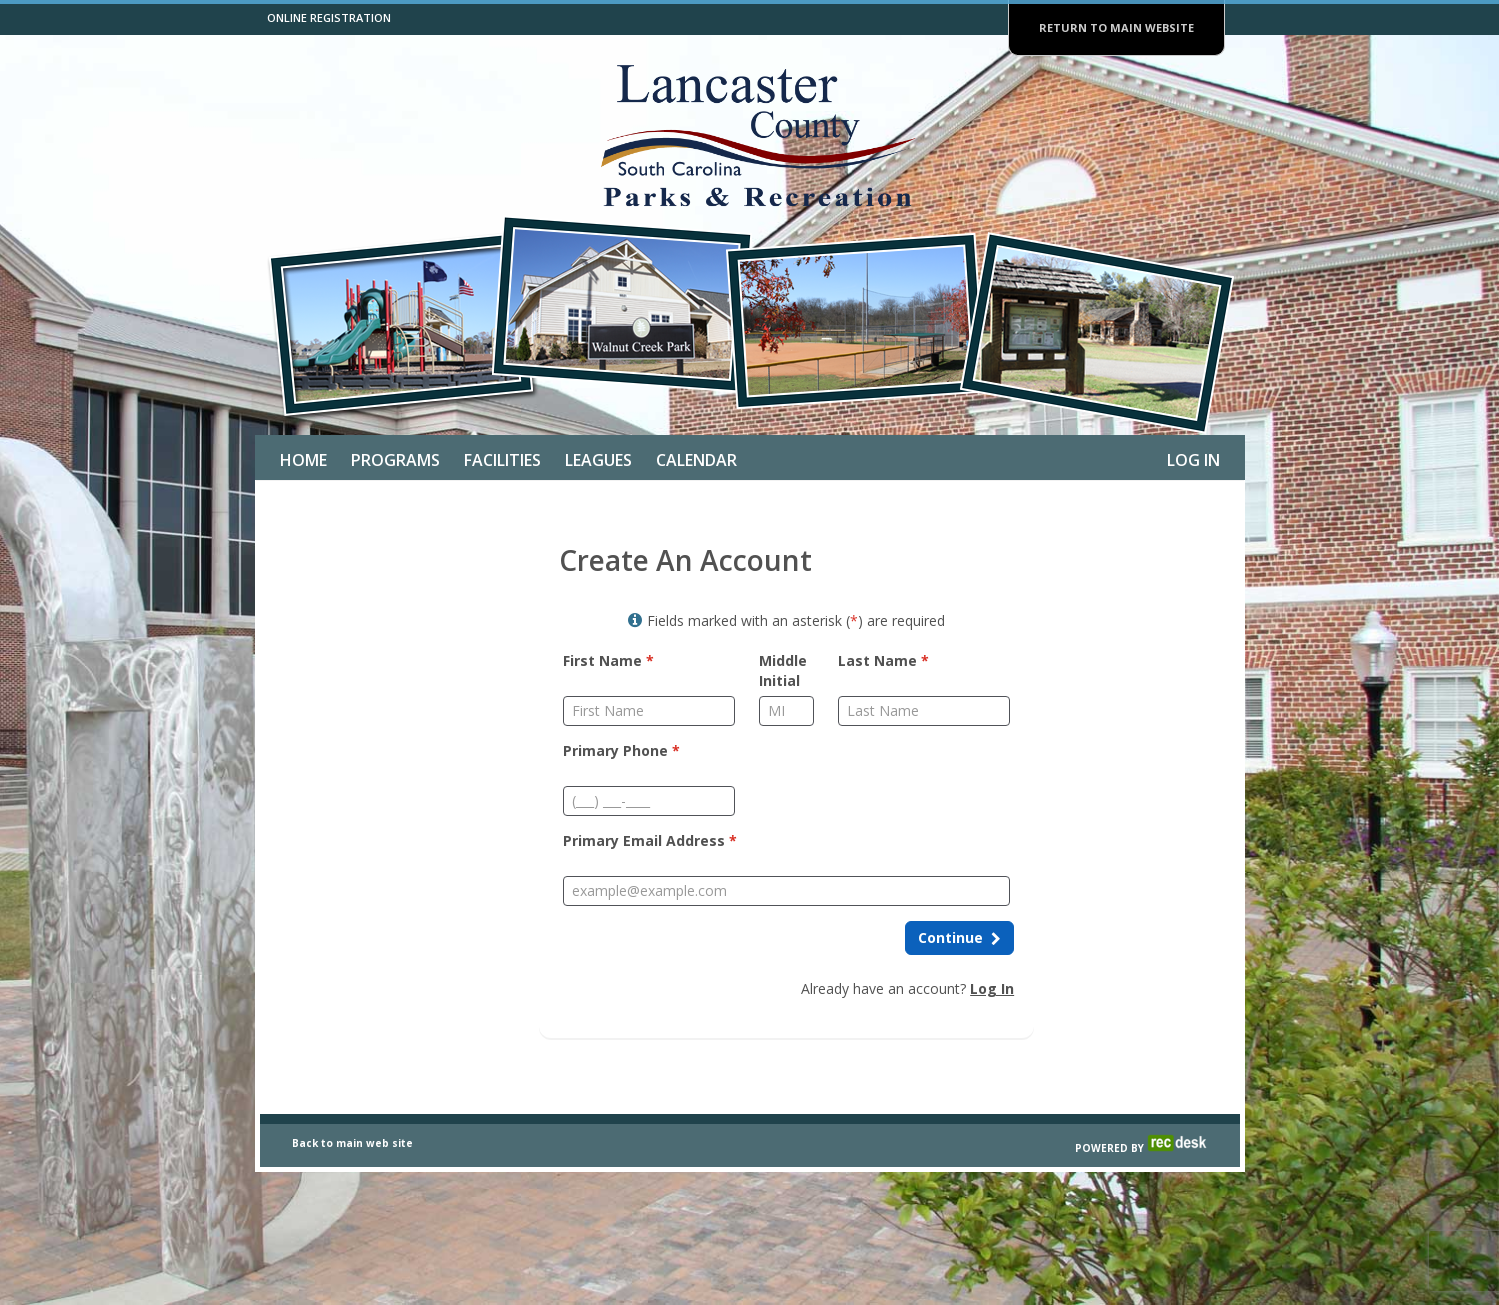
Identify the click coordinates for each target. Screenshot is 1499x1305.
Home (303, 460)
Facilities (502, 460)
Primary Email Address (650, 840)
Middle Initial (783, 670)
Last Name (883, 660)
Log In (1193, 460)
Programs (395, 460)
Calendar (696, 460)
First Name (608, 660)
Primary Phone (621, 750)
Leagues (598, 460)
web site (389, 1196)
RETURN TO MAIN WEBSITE (1116, 27)
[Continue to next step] (959, 938)
